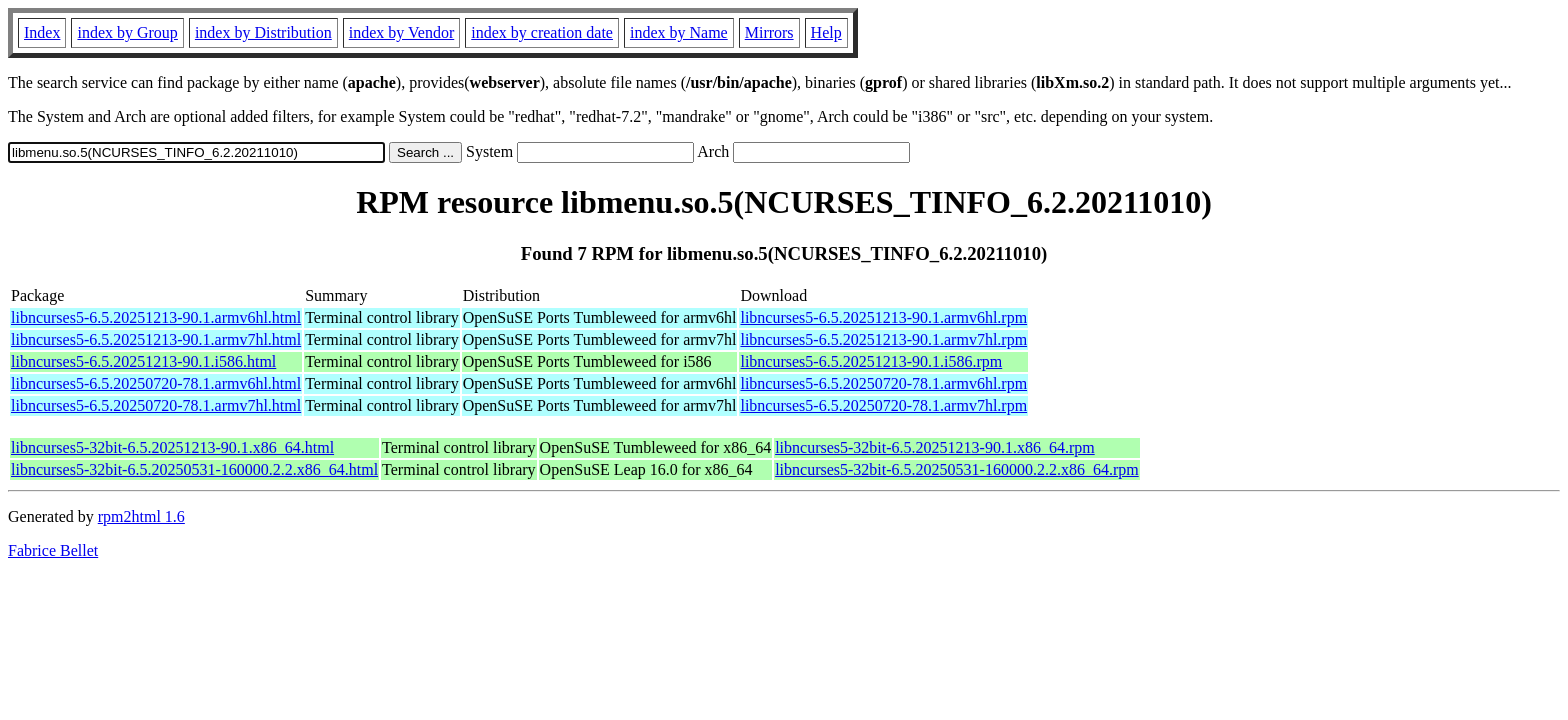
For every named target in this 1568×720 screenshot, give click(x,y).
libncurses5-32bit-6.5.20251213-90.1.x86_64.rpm (935, 447)
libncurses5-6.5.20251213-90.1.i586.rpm (871, 361)
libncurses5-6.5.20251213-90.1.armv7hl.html (156, 339)
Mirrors (769, 32)
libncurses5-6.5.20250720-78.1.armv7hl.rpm (883, 405)
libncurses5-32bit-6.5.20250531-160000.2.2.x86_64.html (194, 469)
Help (826, 32)
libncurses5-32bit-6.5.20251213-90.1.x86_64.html (172, 447)
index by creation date (542, 32)
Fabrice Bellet (53, 550)
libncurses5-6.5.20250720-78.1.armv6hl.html (156, 383)
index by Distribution (263, 32)
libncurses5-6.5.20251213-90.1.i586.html (143, 361)
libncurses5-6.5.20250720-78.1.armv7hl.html (156, 405)
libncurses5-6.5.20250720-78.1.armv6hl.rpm (883, 383)
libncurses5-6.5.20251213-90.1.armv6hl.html (156, 317)
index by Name (679, 32)
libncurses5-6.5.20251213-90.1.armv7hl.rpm (883, 339)
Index (42, 32)
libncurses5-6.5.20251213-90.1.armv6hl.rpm (883, 317)
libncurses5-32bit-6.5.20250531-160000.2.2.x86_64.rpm (957, 469)
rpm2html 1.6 (141, 516)
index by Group (127, 32)
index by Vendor (401, 32)
